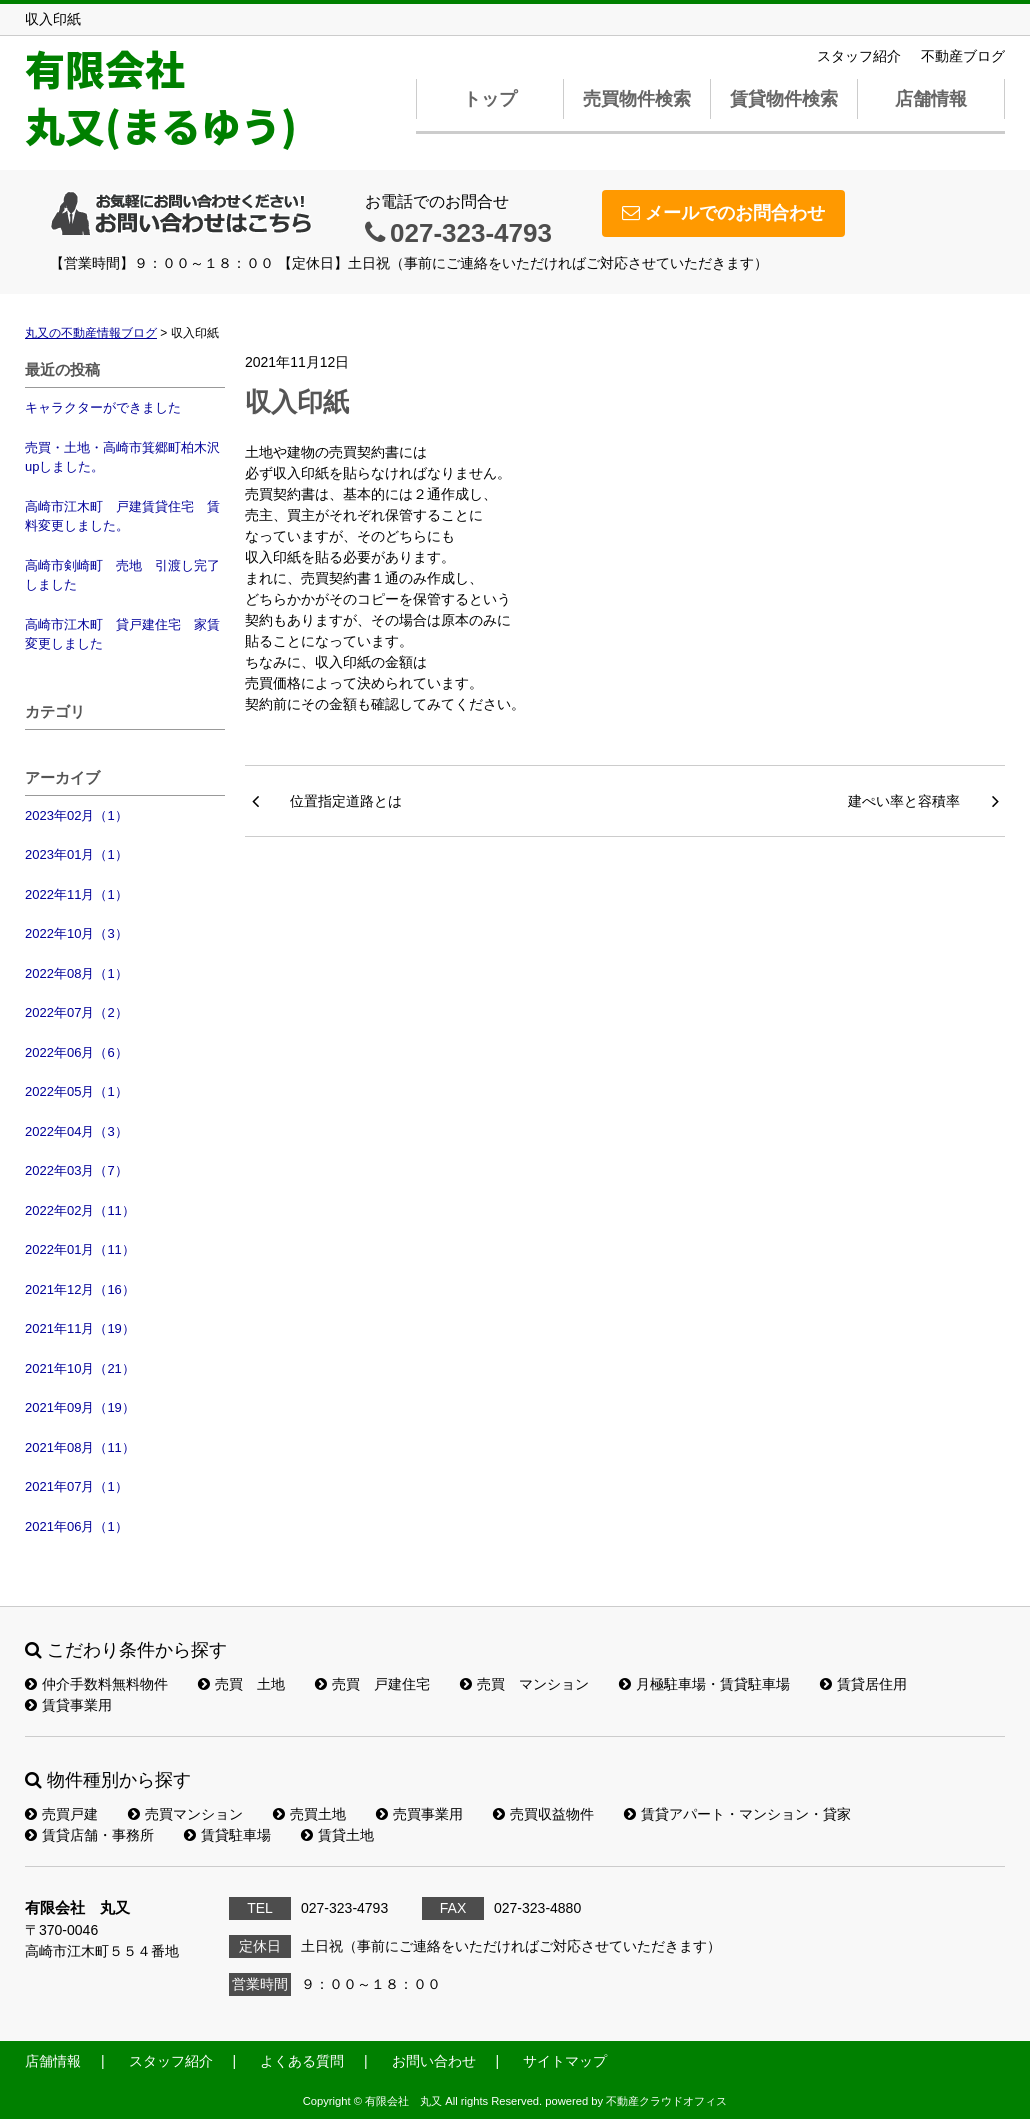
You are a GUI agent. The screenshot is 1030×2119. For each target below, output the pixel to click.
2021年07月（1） (76, 1486)
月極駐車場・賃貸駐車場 (704, 1684)
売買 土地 (241, 1684)
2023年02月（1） (76, 815)
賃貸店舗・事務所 (89, 1835)
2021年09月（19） (80, 1407)
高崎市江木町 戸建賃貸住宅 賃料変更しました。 (122, 516)
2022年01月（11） (80, 1249)
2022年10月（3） (76, 933)
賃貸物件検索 (784, 99)
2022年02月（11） (80, 1210)
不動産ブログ (963, 56)
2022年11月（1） (76, 894)
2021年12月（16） (80, 1289)
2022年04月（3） (76, 1131)
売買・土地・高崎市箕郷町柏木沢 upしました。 (125, 457)
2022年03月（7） (76, 1170)
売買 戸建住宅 (372, 1684)
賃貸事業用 (68, 1705)
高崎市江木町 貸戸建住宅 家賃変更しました (122, 634)
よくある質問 (302, 2061)
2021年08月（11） (80, 1447)
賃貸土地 (337, 1835)
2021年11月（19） (80, 1328)
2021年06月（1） (76, 1526)
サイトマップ (565, 2061)
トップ (490, 99)
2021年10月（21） (80, 1368)
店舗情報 (931, 99)
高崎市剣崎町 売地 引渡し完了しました (122, 575)
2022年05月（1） (76, 1091)
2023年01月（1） (76, 854)
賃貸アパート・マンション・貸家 (737, 1814)
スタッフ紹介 (859, 56)
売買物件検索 (637, 99)
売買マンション (185, 1814)
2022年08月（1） (76, 973)
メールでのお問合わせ (723, 213)
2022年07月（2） (76, 1012)
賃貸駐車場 (227, 1835)
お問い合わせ (434, 2061)
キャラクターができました (103, 407)
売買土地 (309, 1814)
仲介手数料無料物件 (96, 1684)
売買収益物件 (543, 1814)
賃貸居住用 (863, 1684)
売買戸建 (61, 1814)
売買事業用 (419, 1814)
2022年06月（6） (76, 1052)
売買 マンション (524, 1684)
